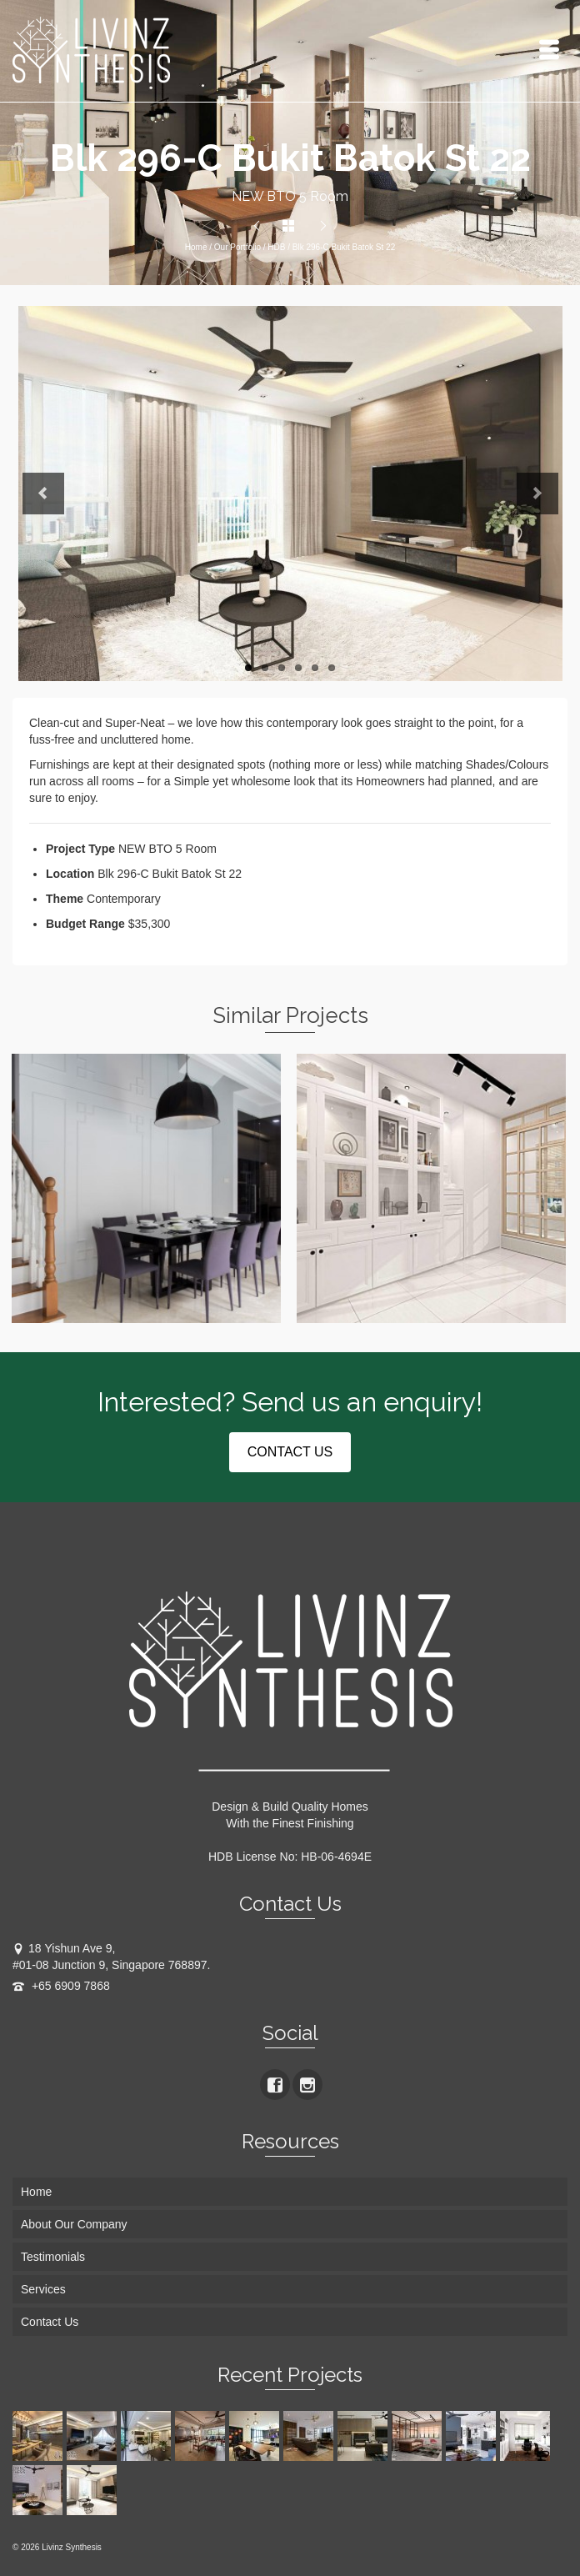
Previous (43, 493)
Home (196, 247)
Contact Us (49, 2321)
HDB (276, 247)
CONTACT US (290, 1452)
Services (43, 2289)
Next (537, 493)
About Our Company (74, 2224)
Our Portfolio (237, 247)
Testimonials (53, 2256)
